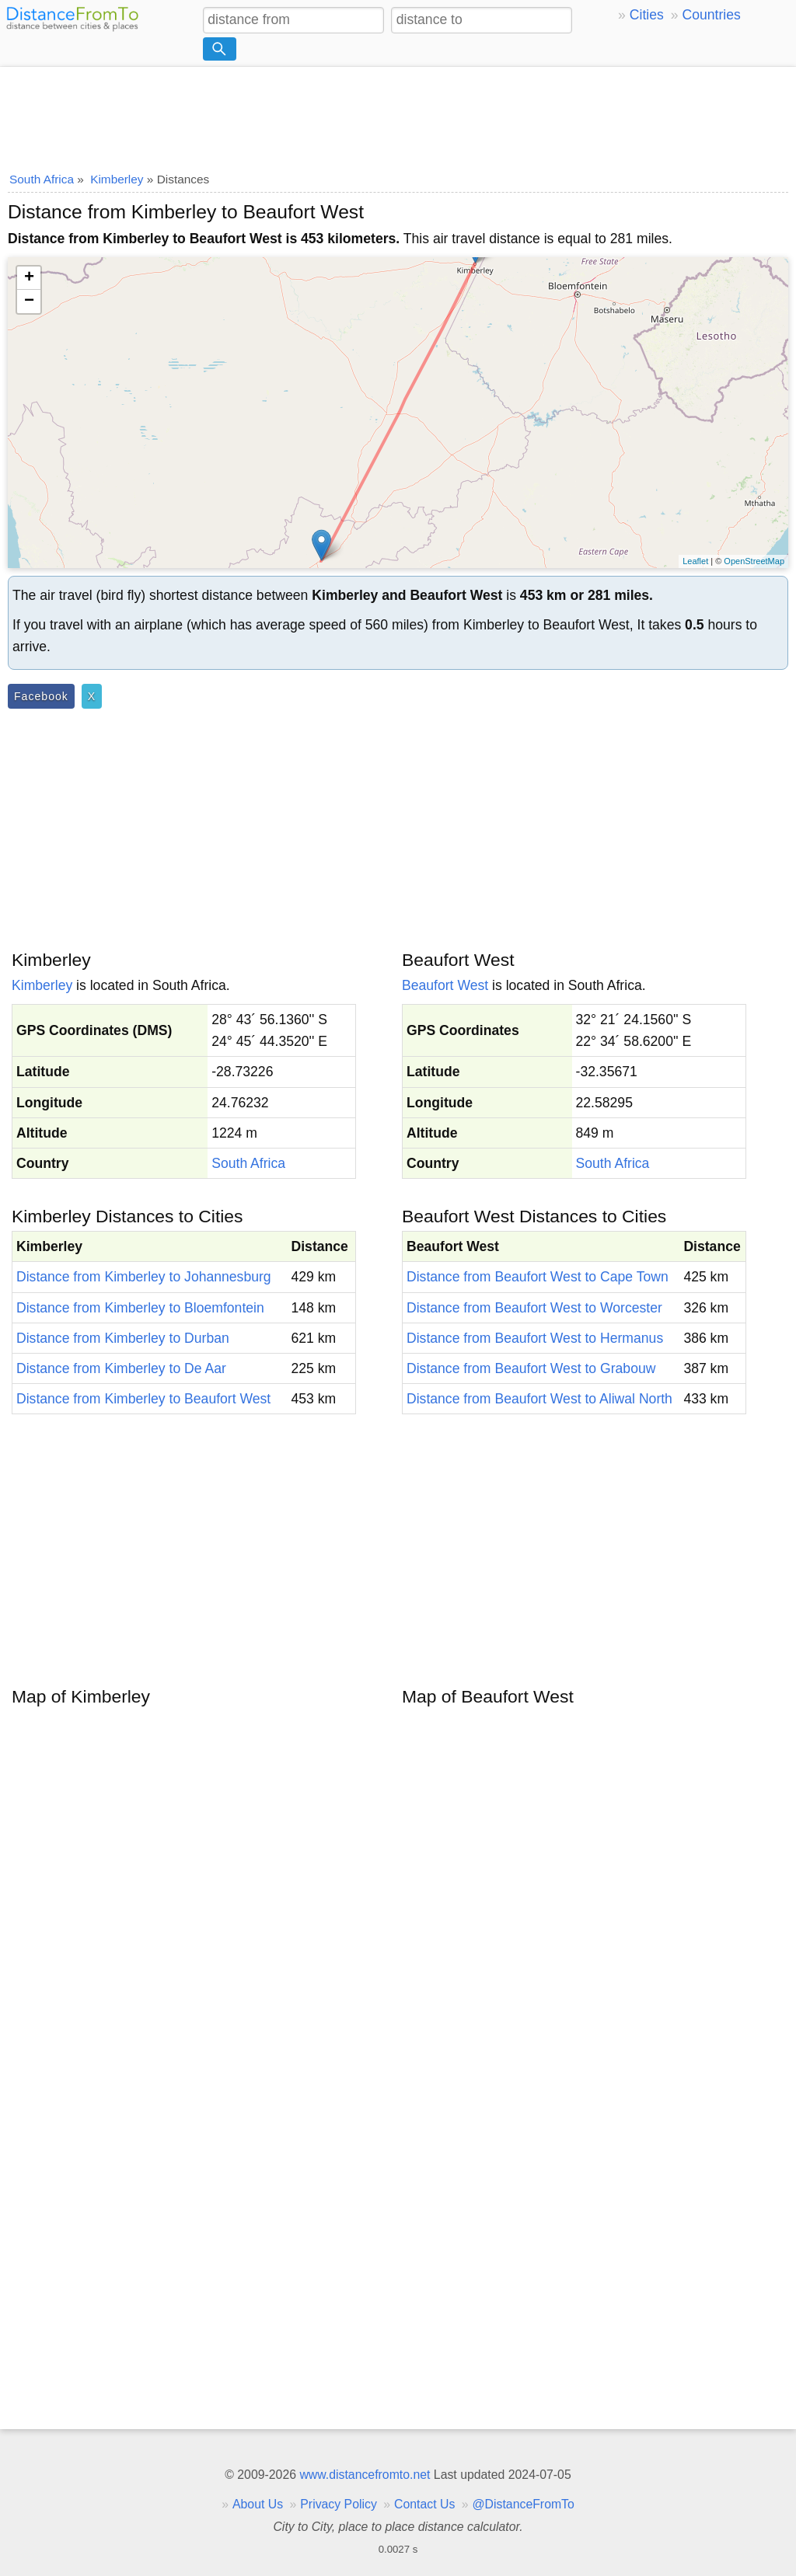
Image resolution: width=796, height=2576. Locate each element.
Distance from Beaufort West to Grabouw (531, 1368)
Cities (647, 15)
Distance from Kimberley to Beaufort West (143, 1399)
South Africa (248, 1163)
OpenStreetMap (754, 561)
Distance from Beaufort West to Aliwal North (539, 1399)
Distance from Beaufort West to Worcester (534, 1308)
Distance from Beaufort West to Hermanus (535, 1338)
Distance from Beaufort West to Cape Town (538, 1277)
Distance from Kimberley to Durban (122, 1338)
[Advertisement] (398, 114)
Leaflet (695, 561)
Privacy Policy (338, 2504)
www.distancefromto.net (364, 2474)
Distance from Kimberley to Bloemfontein (140, 1308)
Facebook (41, 696)
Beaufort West (445, 985)
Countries (711, 15)
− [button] (29, 301)
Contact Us (424, 2504)
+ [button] (29, 278)
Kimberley (42, 985)
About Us (257, 2504)
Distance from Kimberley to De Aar (121, 1368)
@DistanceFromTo (523, 2504)
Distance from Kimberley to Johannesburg (143, 1277)
